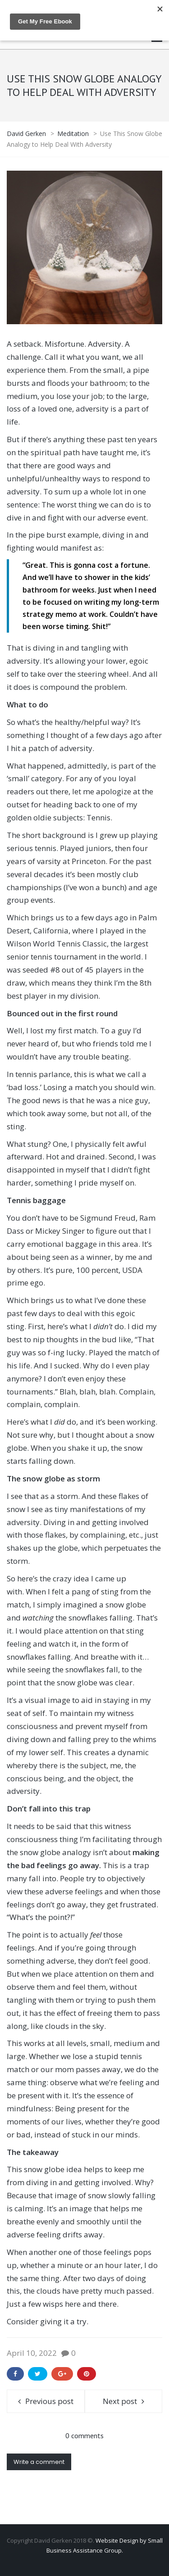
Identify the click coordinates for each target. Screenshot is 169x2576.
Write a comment (39, 2462)
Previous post (49, 2401)
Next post (120, 2401)
